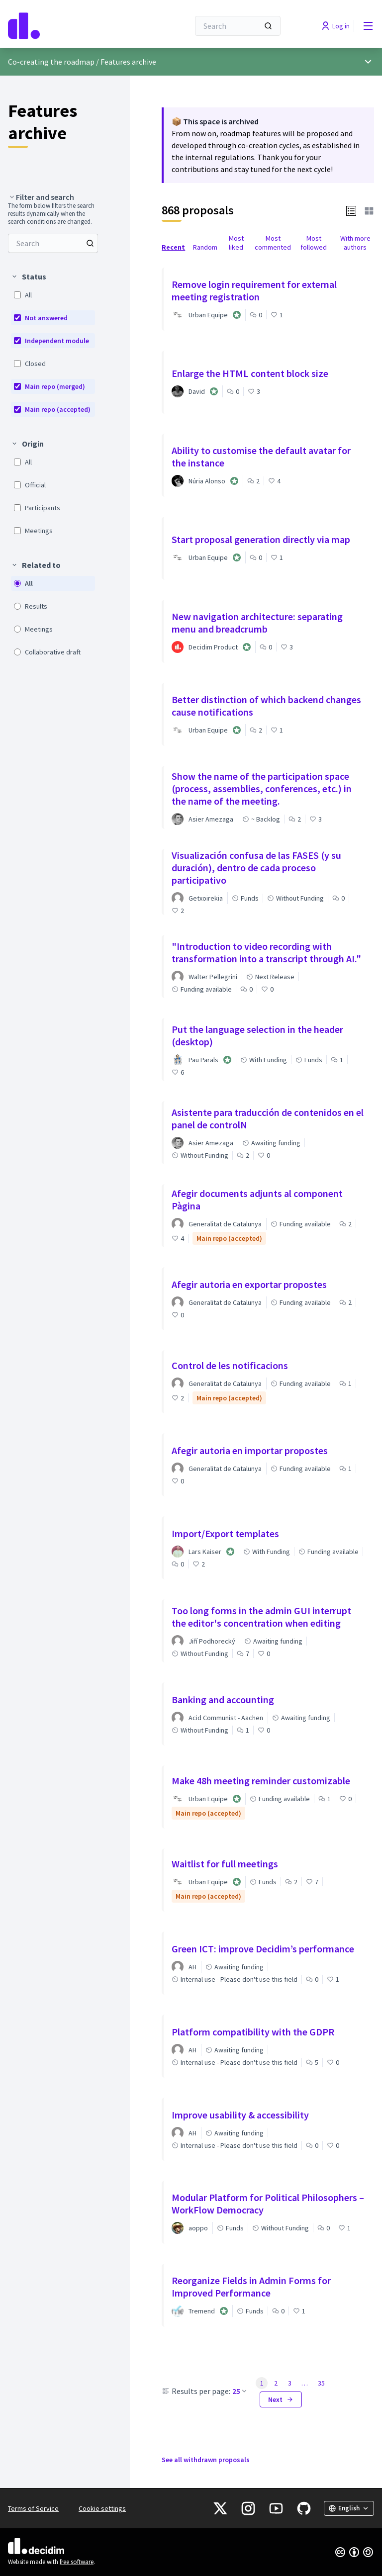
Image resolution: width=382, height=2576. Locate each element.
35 (321, 2383)
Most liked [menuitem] (236, 243)
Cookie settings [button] (102, 2508)
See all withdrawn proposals (206, 2459)
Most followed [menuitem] (313, 243)
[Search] (237, 25)
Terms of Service (33, 2508)
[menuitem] (53, 243)
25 (240, 2391)
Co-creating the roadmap (51, 62)
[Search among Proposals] (53, 243)
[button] (351, 210)
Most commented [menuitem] (273, 243)
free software (77, 2562)
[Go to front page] (74, 26)
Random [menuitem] (205, 247)
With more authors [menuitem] (355, 243)
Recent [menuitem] (173, 247)
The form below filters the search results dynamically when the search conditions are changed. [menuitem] (51, 214)
